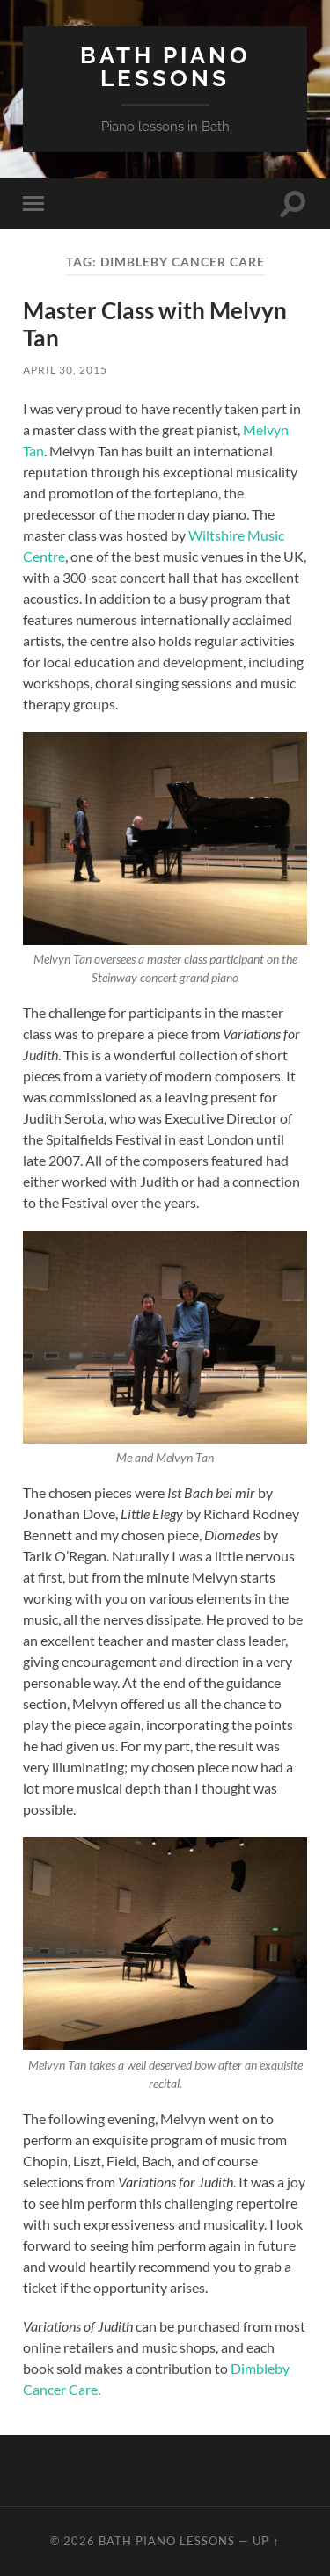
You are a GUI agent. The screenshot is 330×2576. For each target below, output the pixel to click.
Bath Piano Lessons (165, 66)
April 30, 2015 (65, 369)
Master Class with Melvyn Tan (155, 324)
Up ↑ (266, 2541)
